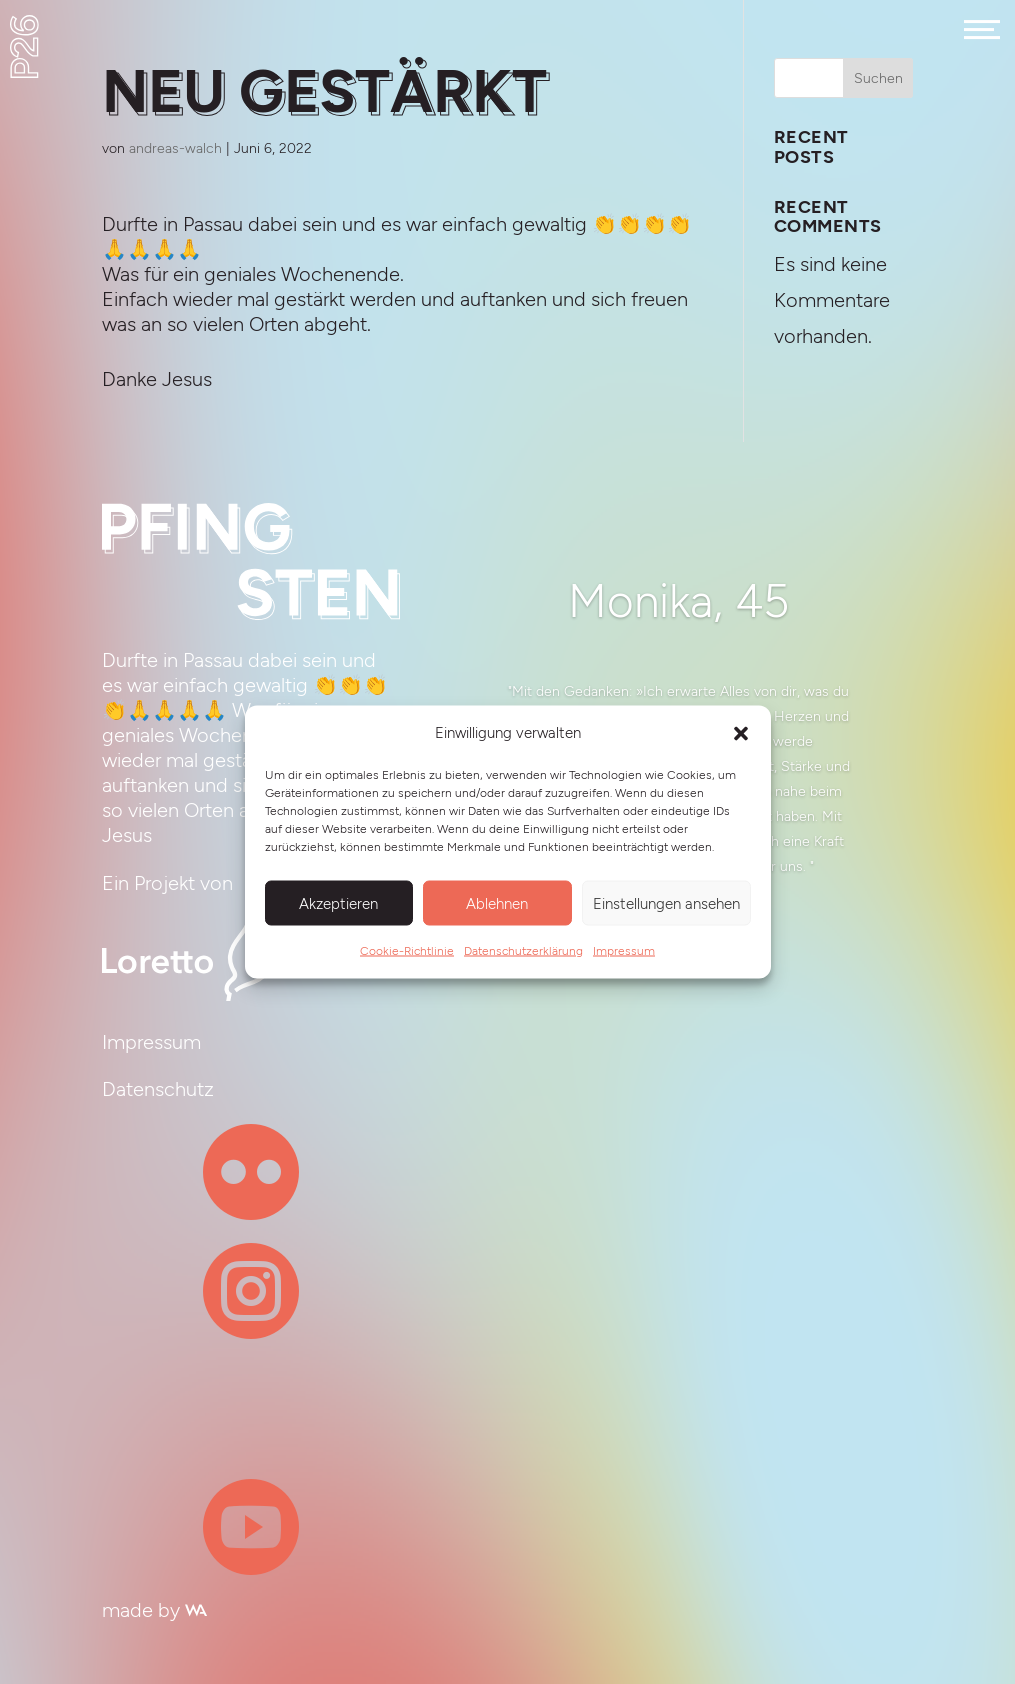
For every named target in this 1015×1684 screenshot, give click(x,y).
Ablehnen (497, 903)
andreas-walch (175, 148)
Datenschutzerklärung (523, 951)
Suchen (878, 78)
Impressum (624, 951)
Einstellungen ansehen (666, 903)
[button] (741, 733)
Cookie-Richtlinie (407, 951)
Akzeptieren (338, 903)
